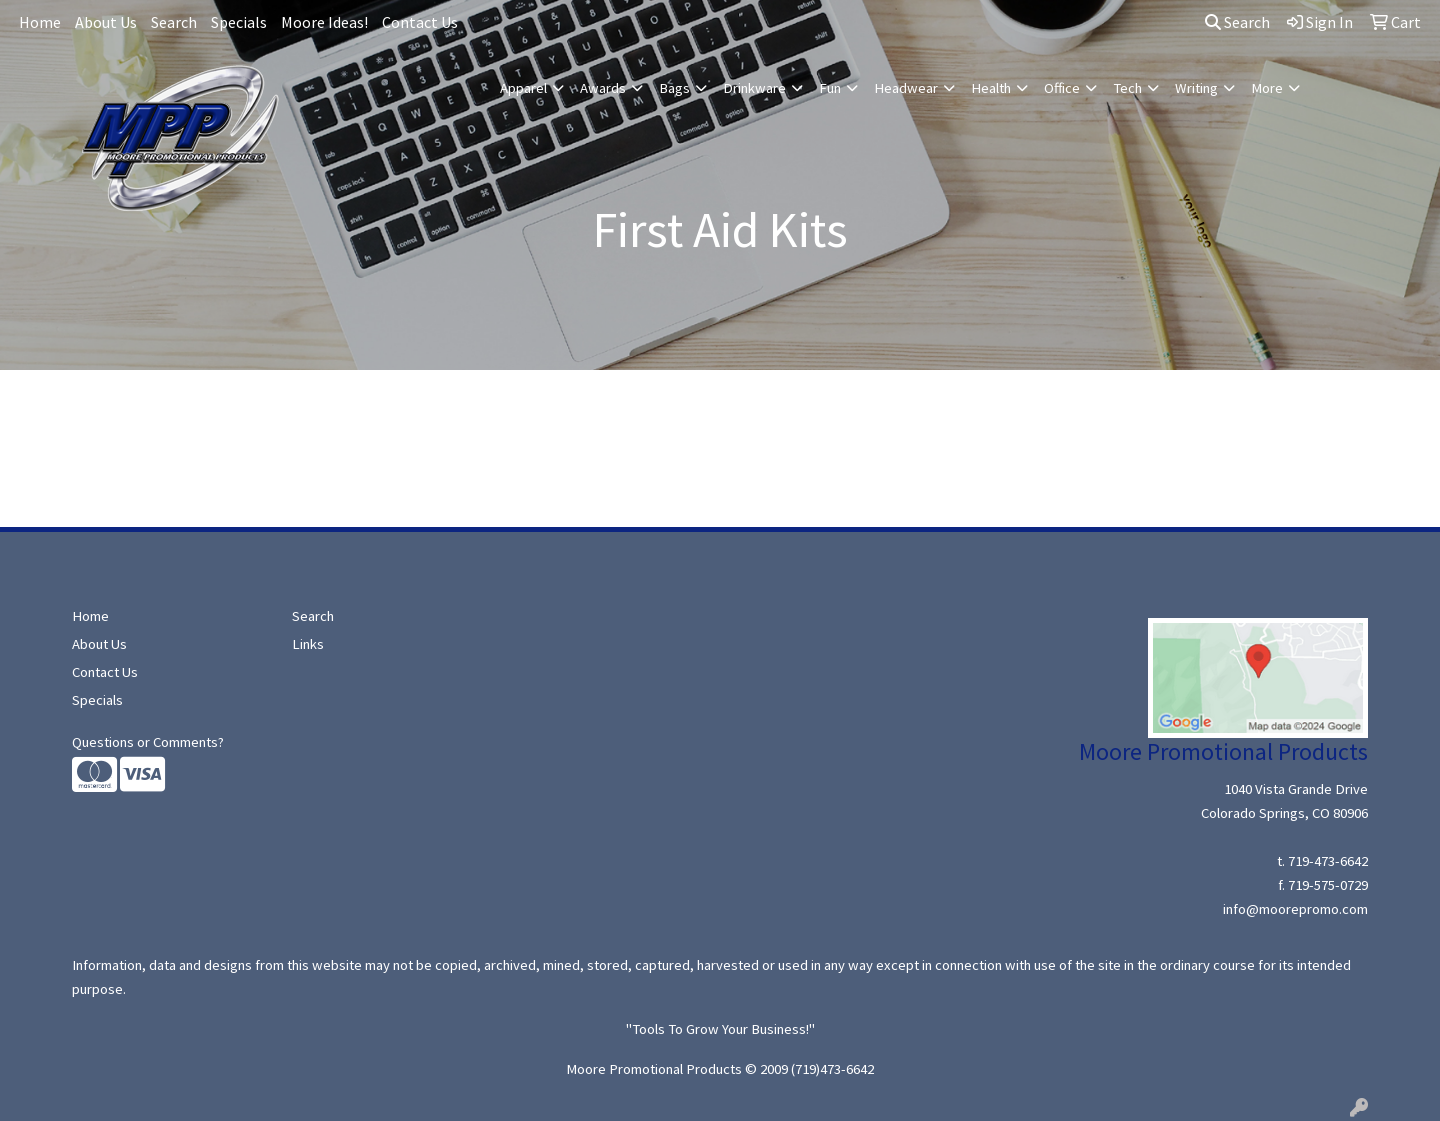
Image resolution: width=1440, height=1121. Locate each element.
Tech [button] (1127, 88)
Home (40, 22)
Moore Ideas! (324, 22)
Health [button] (991, 88)
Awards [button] (603, 88)
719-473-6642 (1328, 861)
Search (174, 22)
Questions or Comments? (148, 742)
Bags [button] (674, 88)
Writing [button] (1196, 88)
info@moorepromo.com (1295, 909)
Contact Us (420, 22)
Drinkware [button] (754, 88)
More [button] (1267, 88)
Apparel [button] (523, 88)
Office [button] (1062, 88)
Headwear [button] (906, 88)
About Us (106, 22)
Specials (239, 22)
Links (308, 644)
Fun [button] (830, 88)
